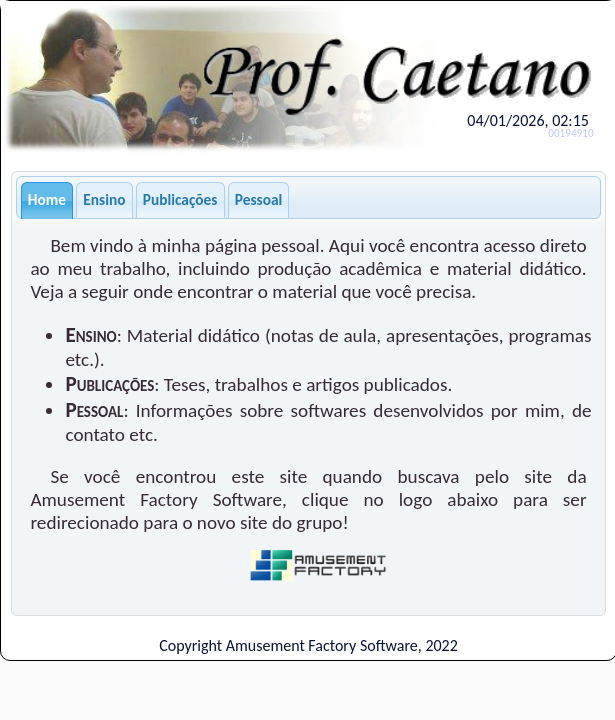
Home (47, 199)
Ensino (104, 199)
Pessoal (259, 199)
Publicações (180, 199)
